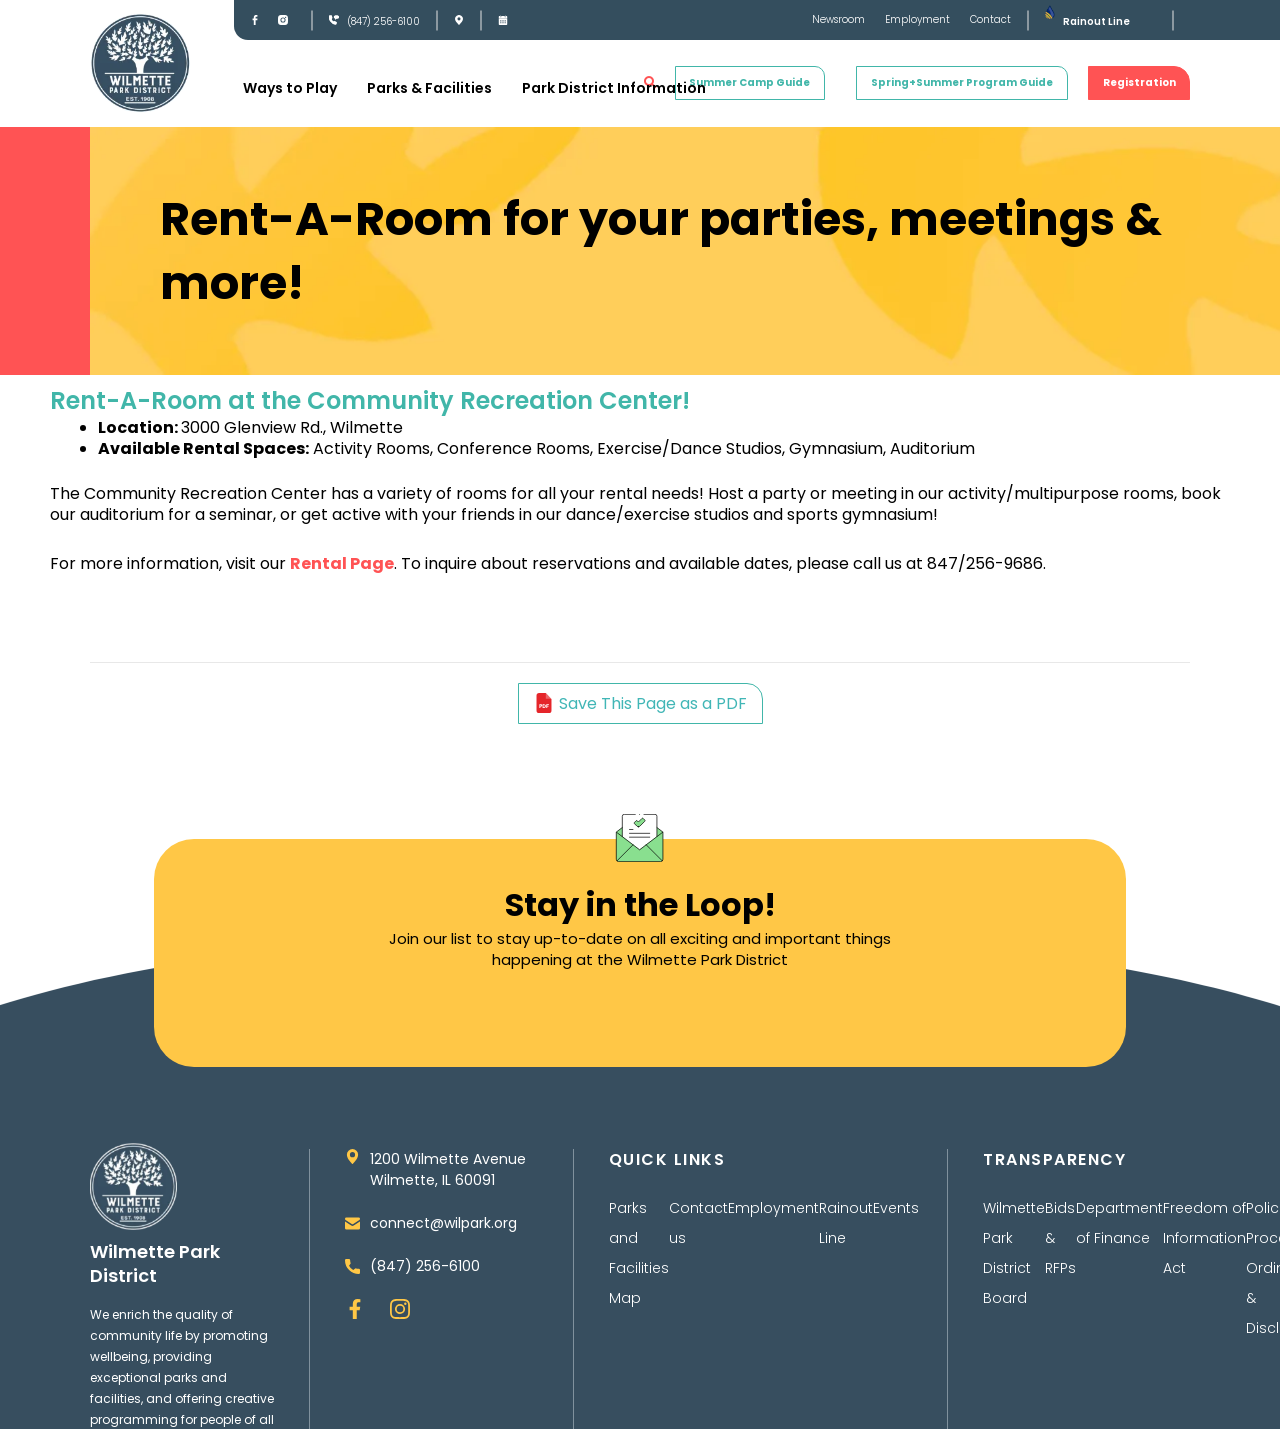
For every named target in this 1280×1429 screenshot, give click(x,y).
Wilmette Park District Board (1014, 1253)
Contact (990, 20)
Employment (917, 20)
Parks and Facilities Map (639, 1253)
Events (896, 1208)
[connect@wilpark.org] (352, 1223)
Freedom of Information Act (1204, 1238)
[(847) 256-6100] (334, 20)
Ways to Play (290, 88)
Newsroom (838, 20)
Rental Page (342, 563)
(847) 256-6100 (383, 21)
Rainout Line (1096, 21)
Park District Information (614, 88)
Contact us (698, 1223)
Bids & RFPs (1060, 1238)
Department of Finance (1119, 1223)
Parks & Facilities (429, 88)
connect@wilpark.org (443, 1223)
